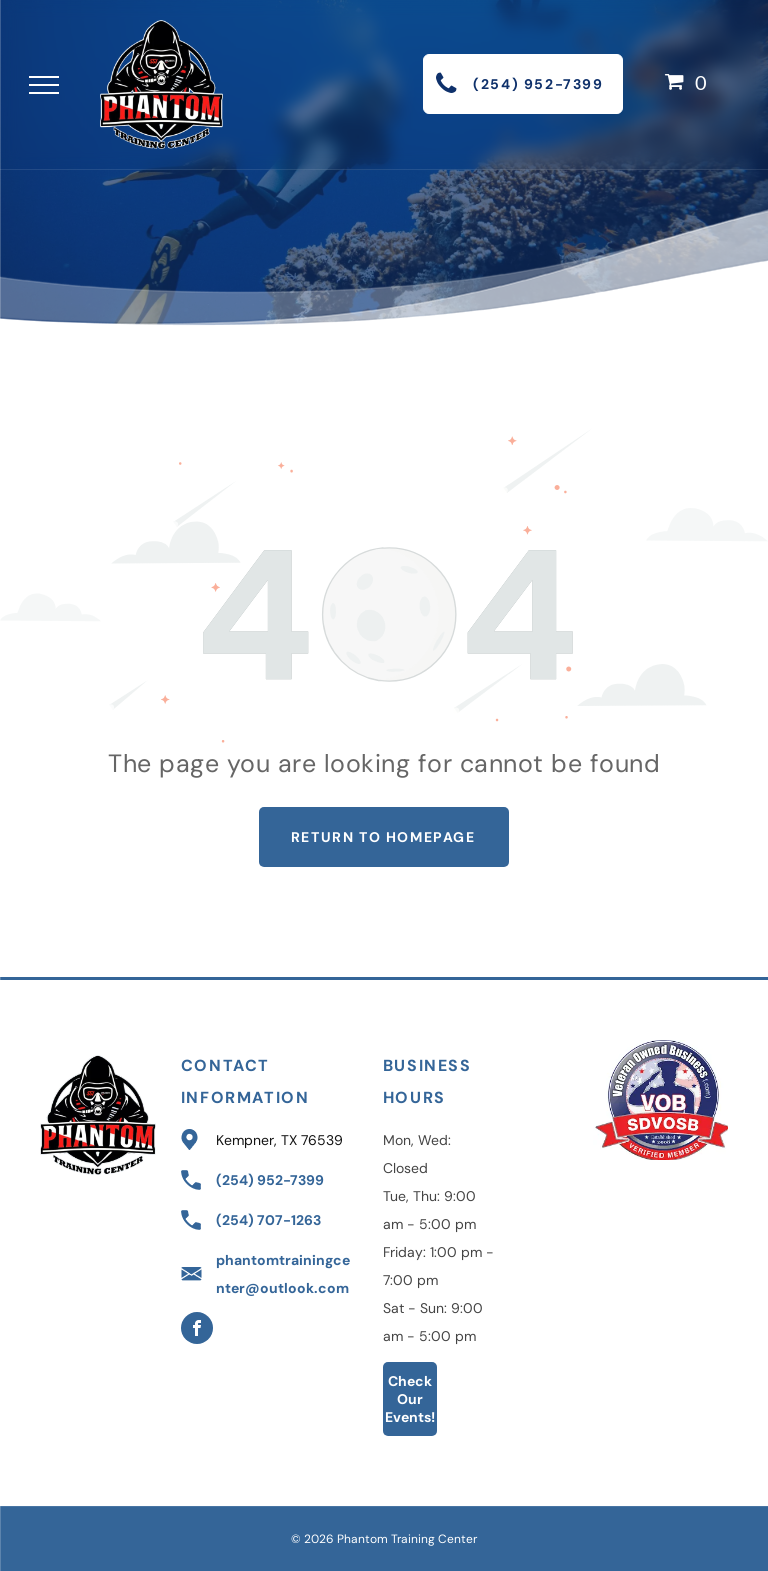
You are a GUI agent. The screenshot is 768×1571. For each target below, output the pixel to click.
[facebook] (197, 1330)
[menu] (44, 85)
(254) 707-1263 (268, 1220)
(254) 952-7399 (270, 1180)
